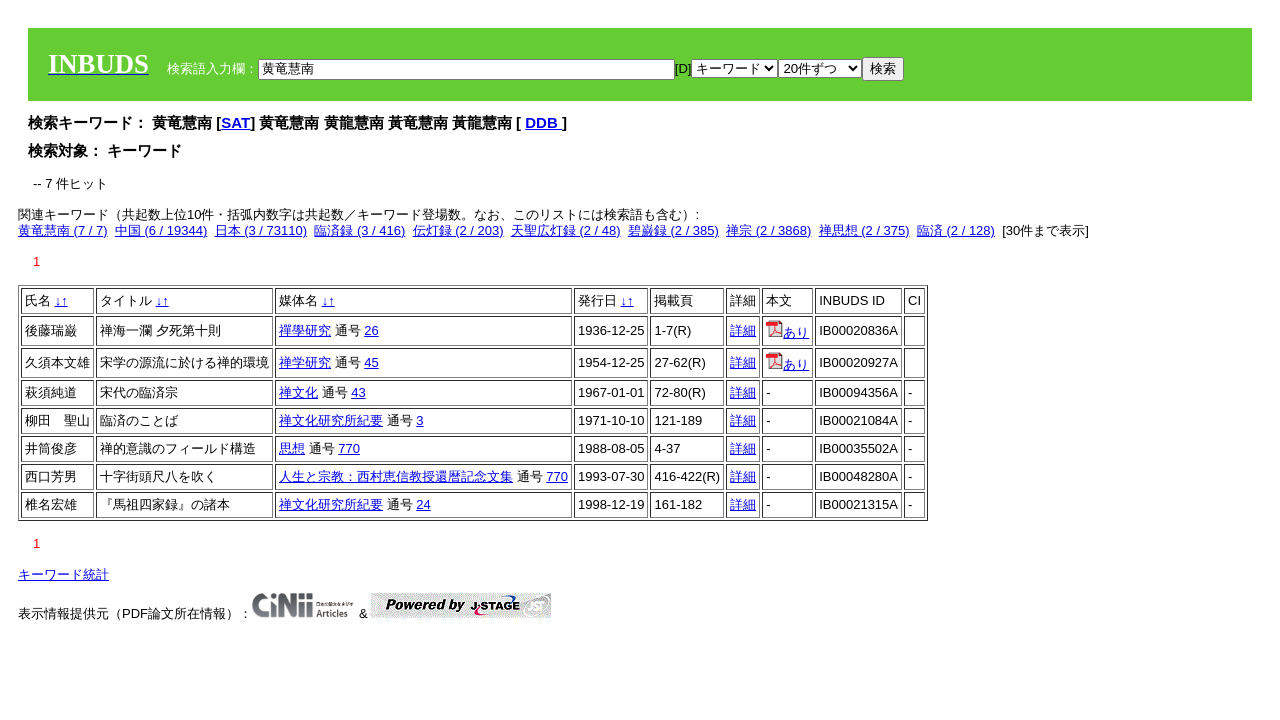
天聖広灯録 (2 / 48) (566, 230)
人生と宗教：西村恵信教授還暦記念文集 (396, 476)
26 (371, 330)
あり (787, 332)
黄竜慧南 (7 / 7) (63, 230)
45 (371, 362)
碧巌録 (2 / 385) (673, 230)
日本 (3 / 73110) (261, 230)
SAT (235, 122)
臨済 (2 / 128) (956, 230)
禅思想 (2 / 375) (864, 230)
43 (358, 392)
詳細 (743, 330)
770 (349, 448)
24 (423, 504)
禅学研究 (305, 362)
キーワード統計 (63, 574)
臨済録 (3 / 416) (359, 230)
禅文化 (298, 392)
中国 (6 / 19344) (161, 230)
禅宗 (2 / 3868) (768, 230)
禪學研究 (305, 330)
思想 (292, 448)
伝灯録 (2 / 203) (458, 230)
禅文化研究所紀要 (331, 420)
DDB (543, 122)
